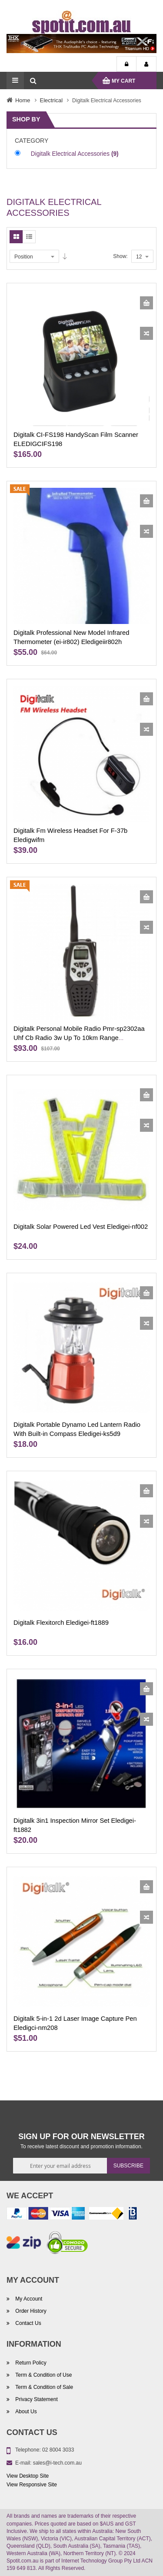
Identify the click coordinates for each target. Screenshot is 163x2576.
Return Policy (30, 2363)
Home (22, 100)
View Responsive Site (32, 2485)
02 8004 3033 (58, 2450)
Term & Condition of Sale (43, 2387)
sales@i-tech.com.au (57, 2463)
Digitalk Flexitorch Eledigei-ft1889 (61, 1622)
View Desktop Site (28, 2476)
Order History (30, 2311)
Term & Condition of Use (43, 2375)
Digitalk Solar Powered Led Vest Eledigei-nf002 (80, 1226)
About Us (25, 2411)
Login (126, 64)
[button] (146, 333)
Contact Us (27, 2324)
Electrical (51, 100)
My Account (146, 64)
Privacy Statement (36, 2399)
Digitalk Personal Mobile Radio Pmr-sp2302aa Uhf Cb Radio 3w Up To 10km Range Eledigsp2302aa (79, 1037)
